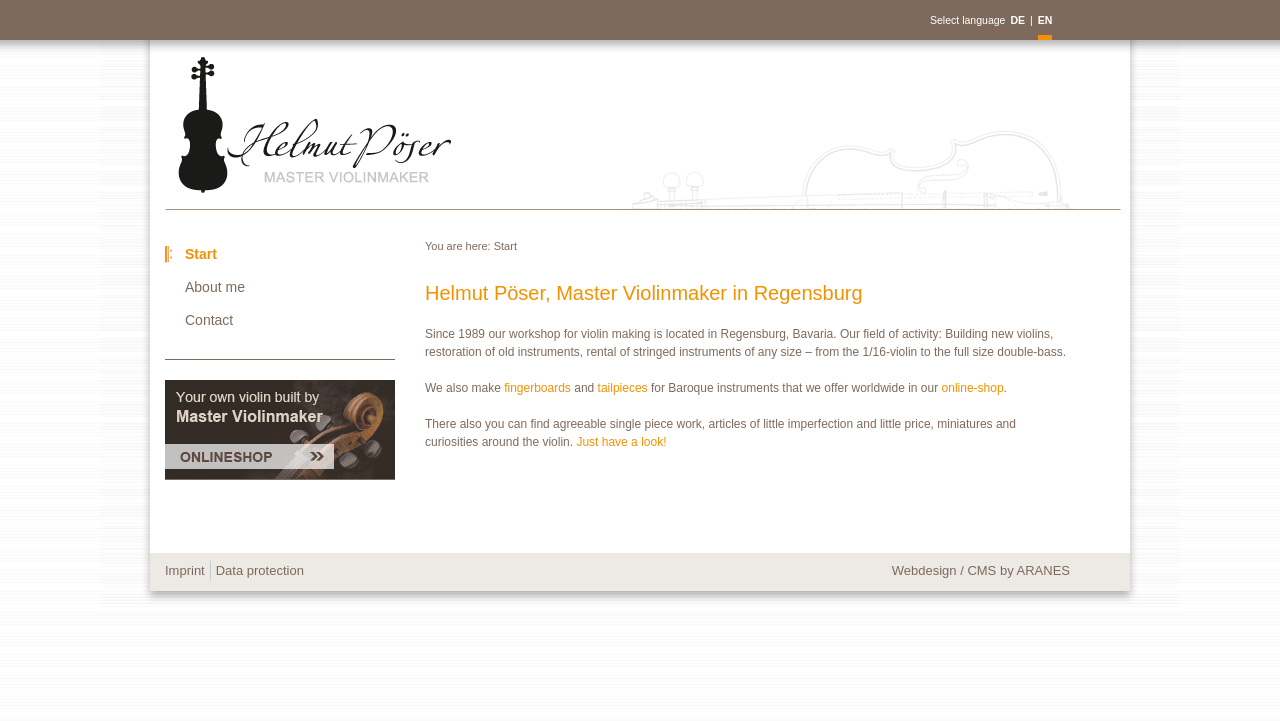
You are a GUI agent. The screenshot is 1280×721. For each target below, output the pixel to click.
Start (505, 246)
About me (215, 287)
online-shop (973, 388)
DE (1017, 20)
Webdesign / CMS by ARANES (981, 570)
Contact (209, 320)
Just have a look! (621, 442)
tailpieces (624, 388)
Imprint (185, 570)
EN (1045, 20)
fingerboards (539, 388)
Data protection (260, 570)
